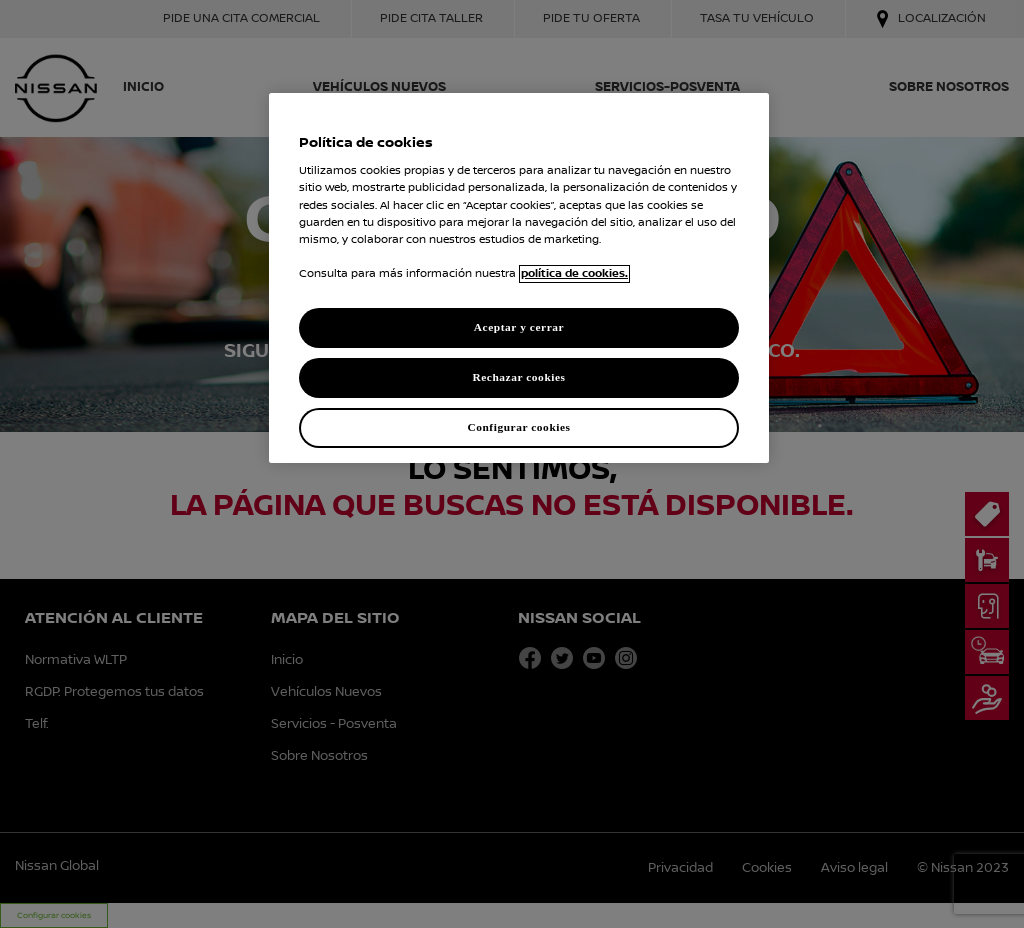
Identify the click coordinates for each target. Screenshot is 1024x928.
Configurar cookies (518, 427)
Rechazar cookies (518, 377)
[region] (519, 278)
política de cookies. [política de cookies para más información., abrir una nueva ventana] (574, 274)
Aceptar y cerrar (519, 327)
